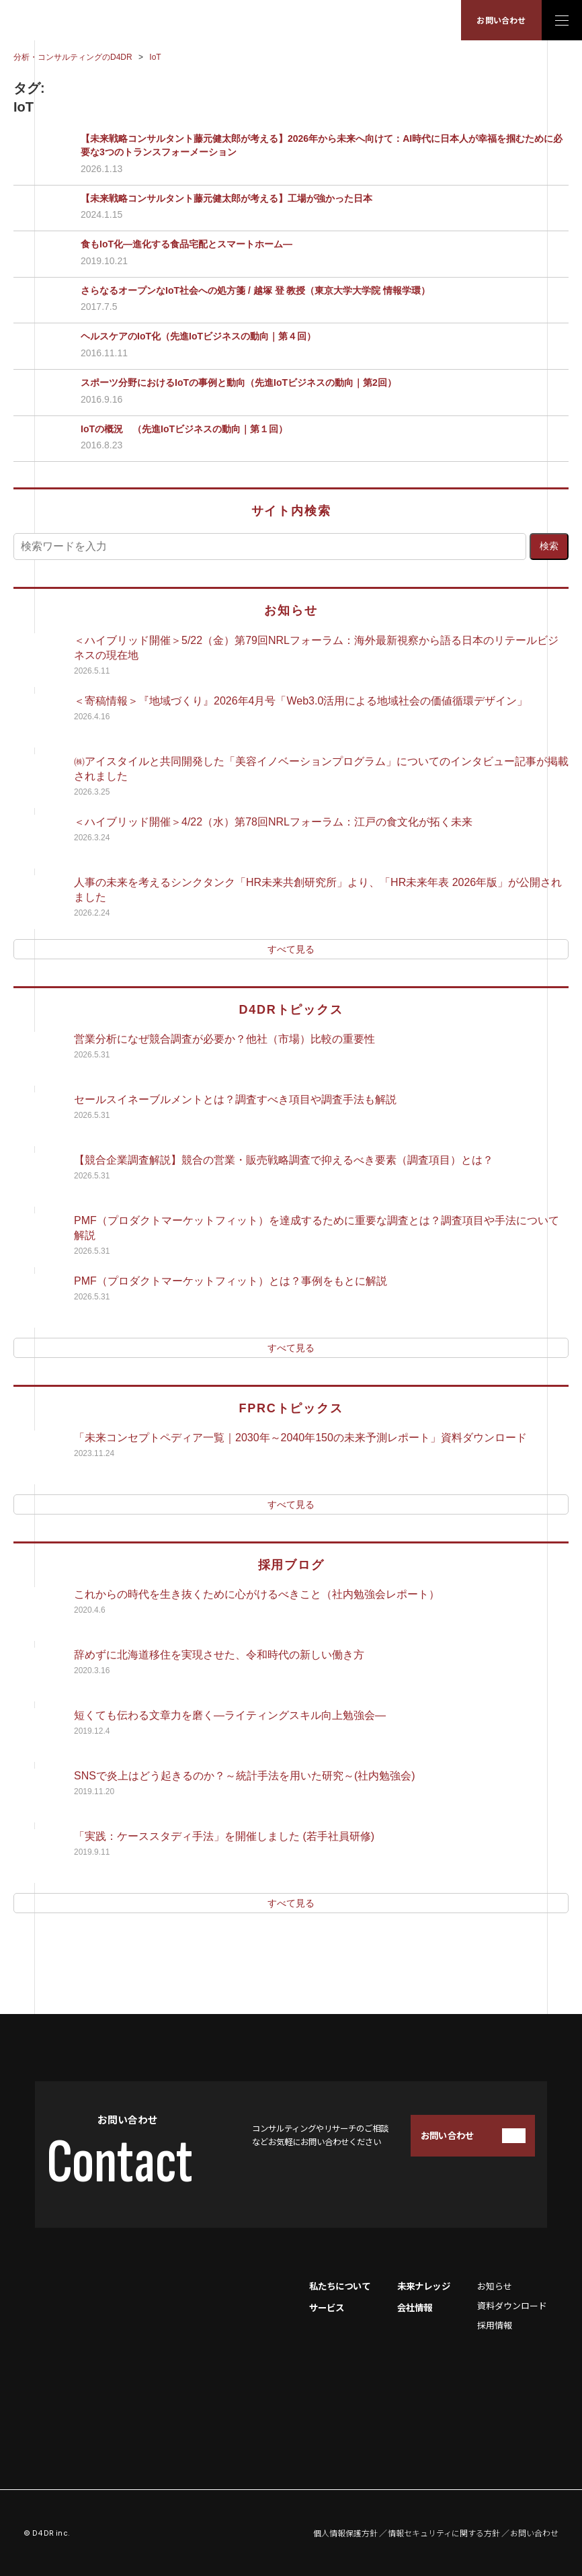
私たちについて (339, 2285)
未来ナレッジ (423, 2285)
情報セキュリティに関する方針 (444, 2533)
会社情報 (414, 2307)
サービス (326, 2307)
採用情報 (494, 2325)
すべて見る (291, 949)
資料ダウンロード (512, 2305)
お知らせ (494, 2286)
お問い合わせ (501, 20)
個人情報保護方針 (345, 2533)
